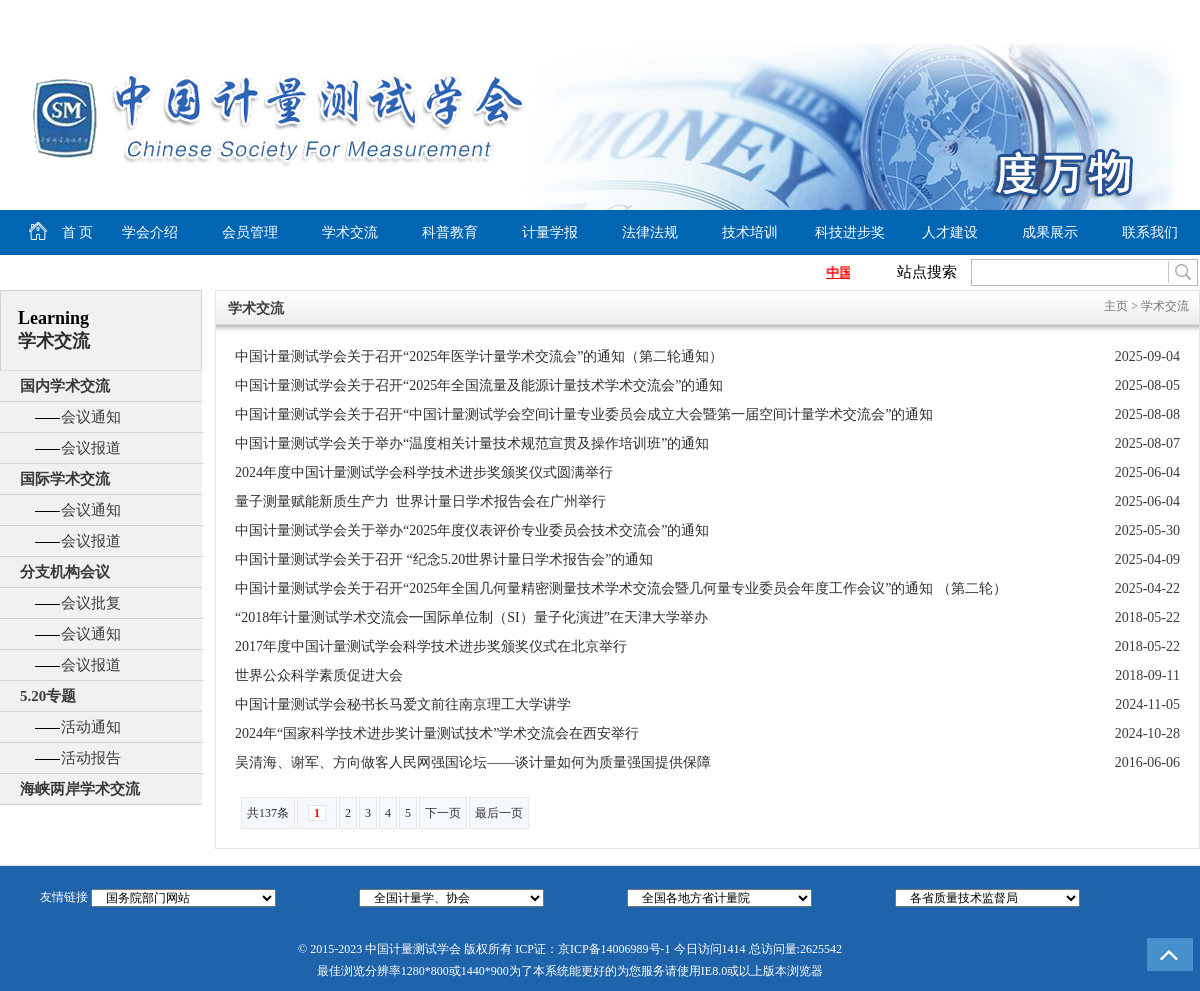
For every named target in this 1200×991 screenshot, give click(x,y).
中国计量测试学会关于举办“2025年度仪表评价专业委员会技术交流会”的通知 (472, 530)
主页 (1116, 306)
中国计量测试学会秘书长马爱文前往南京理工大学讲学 (403, 704)
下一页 (443, 813)
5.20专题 (48, 696)
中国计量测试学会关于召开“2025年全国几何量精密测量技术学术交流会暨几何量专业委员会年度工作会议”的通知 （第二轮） (621, 588)
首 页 (46, 232)
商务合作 (1156, 16)
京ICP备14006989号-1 (614, 949)
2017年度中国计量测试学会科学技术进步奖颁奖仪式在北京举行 (431, 646)
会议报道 (91, 448)
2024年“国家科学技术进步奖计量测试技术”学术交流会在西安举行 (437, 733)
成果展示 (1050, 232)
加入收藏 (1096, 16)
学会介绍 (150, 232)
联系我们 (1150, 232)
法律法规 (650, 232)
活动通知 (91, 727)
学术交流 (350, 232)
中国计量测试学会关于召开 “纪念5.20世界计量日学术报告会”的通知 (444, 559)
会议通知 (91, 417)
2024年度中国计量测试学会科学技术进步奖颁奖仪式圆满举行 (424, 472)
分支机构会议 (65, 572)
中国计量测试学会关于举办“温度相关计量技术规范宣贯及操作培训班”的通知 (472, 443)
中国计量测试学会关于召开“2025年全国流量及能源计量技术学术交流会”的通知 (479, 385)
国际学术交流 (65, 479)
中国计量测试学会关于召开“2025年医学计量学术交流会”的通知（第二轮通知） (479, 356)
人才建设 (950, 232)
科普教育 (450, 232)
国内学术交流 (65, 386)
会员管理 (250, 232)
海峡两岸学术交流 (80, 789)
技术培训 (750, 232)
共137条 (268, 813)
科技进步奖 (850, 232)
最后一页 (499, 813)
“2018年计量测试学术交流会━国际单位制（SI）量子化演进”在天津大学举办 (471, 617)
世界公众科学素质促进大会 (319, 675)
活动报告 (91, 758)
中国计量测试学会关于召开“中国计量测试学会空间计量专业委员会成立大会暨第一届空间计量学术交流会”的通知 (584, 414)
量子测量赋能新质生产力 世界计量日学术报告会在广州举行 (420, 501)
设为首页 (1021, 16)
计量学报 (550, 232)
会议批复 (91, 603)
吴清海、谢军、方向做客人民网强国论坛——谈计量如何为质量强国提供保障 (473, 762)
